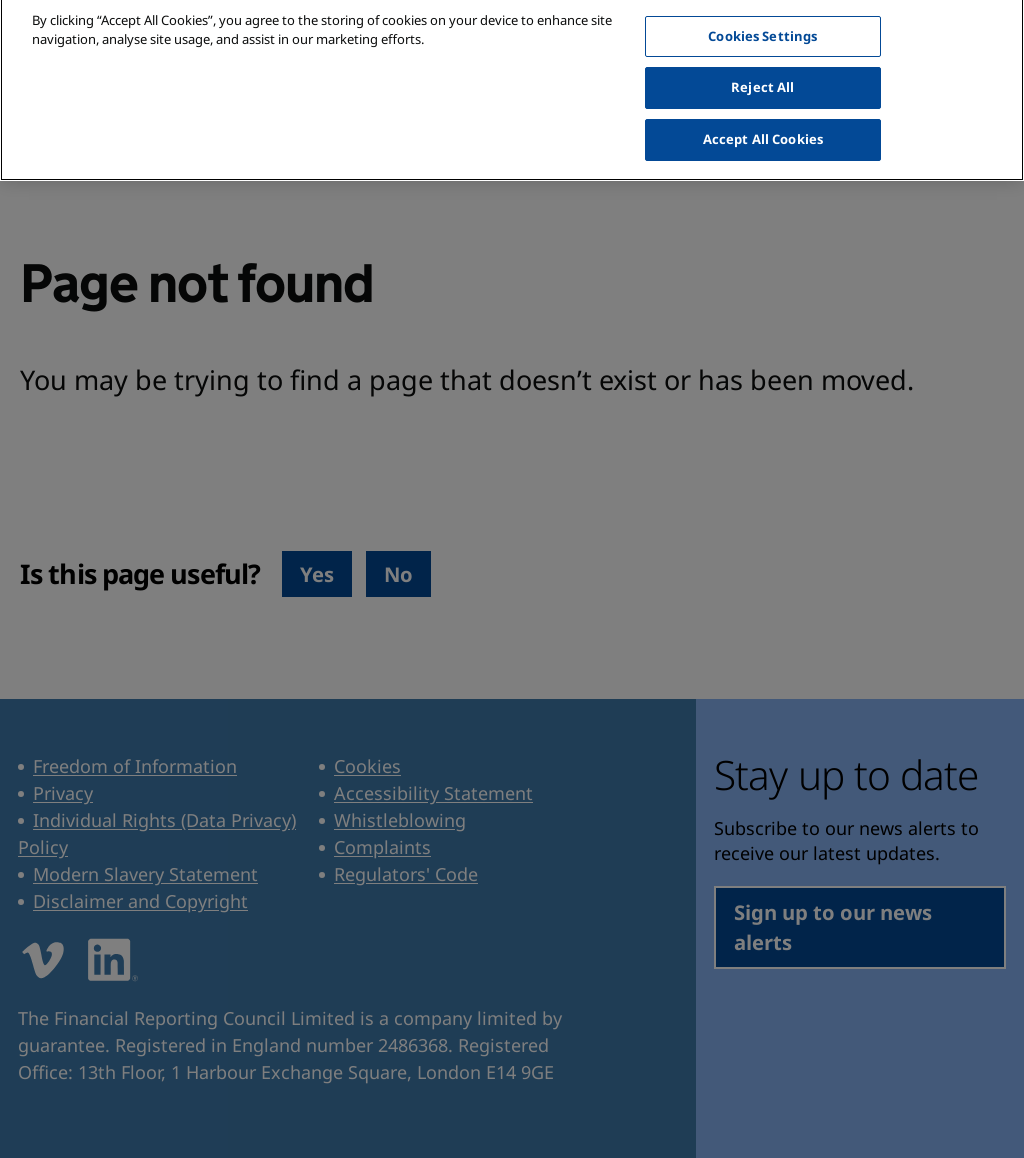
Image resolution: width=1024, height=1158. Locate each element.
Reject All (762, 77)
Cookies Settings (762, 25)
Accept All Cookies (763, 128)
